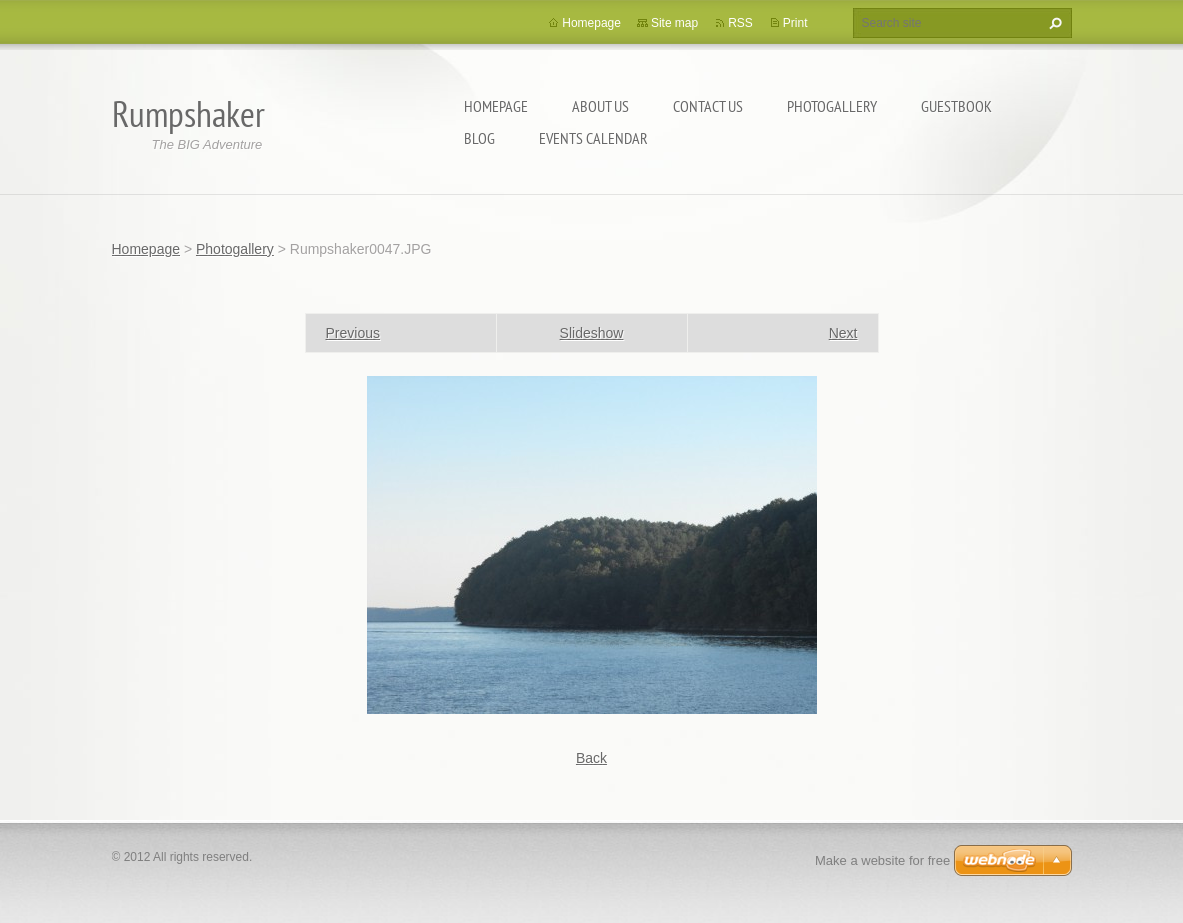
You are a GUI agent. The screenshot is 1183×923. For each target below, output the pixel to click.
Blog (479, 138)
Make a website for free (882, 860)
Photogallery (832, 106)
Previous (353, 333)
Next (843, 333)
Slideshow (592, 333)
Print (795, 23)
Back (591, 758)
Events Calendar (593, 138)
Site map (674, 23)
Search (1053, 23)
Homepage (496, 106)
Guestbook (956, 106)
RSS (740, 23)
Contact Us (708, 106)
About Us (600, 106)
